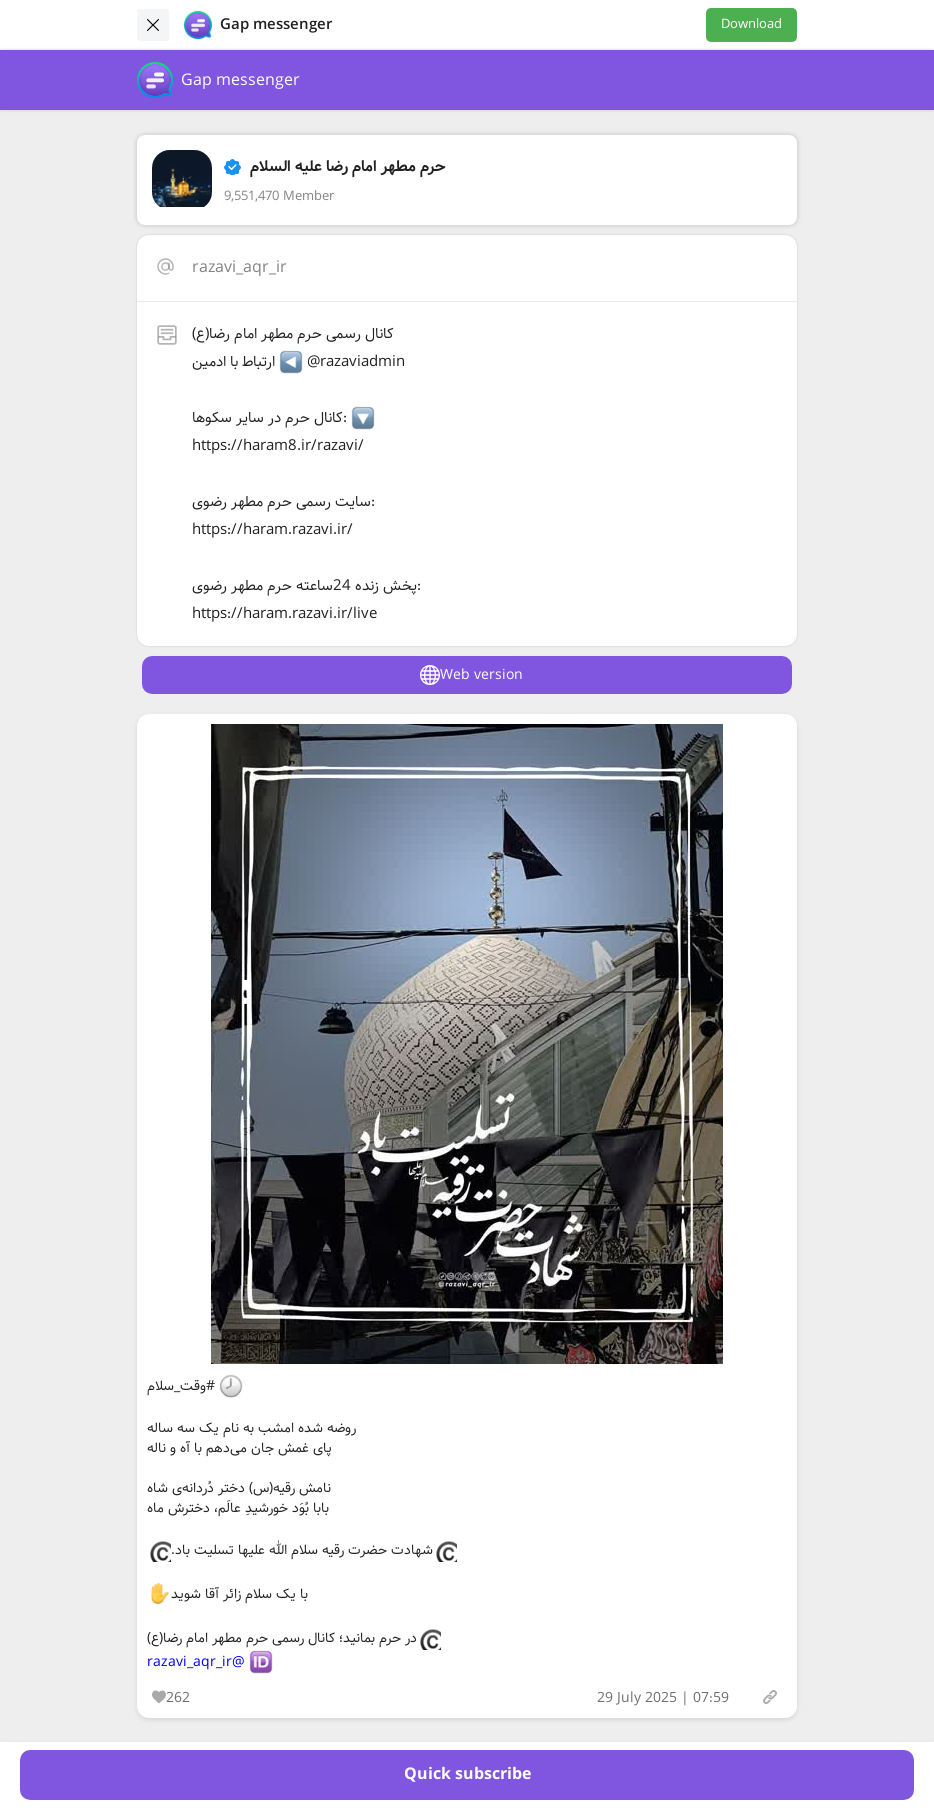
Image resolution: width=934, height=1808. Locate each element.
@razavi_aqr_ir (196, 1662)
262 (171, 1698)
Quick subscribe (467, 1774)
